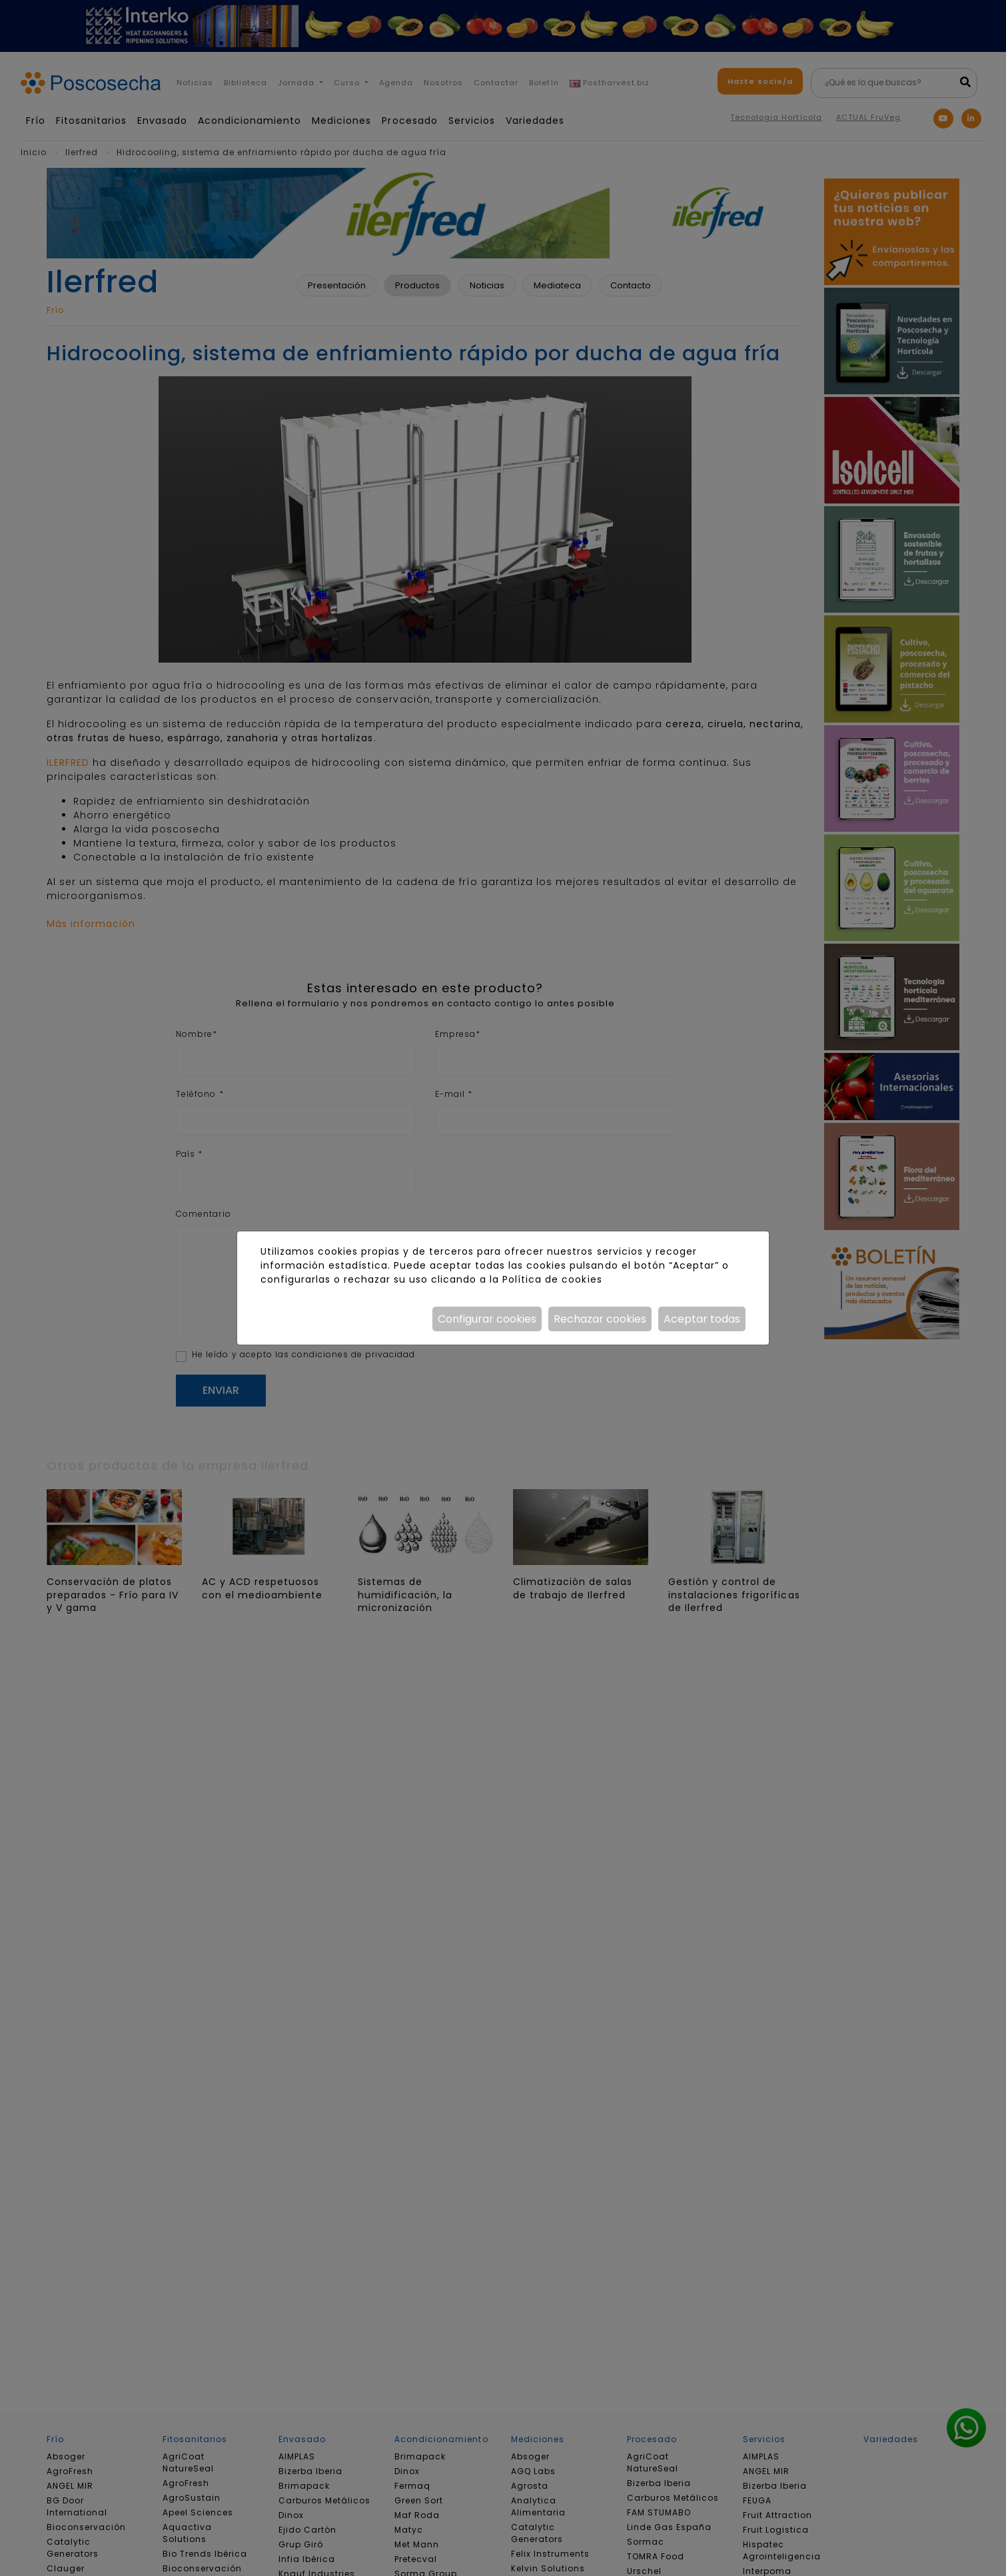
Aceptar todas (702, 1319)
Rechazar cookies (600, 1319)
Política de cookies (552, 1279)
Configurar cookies (487, 1319)
